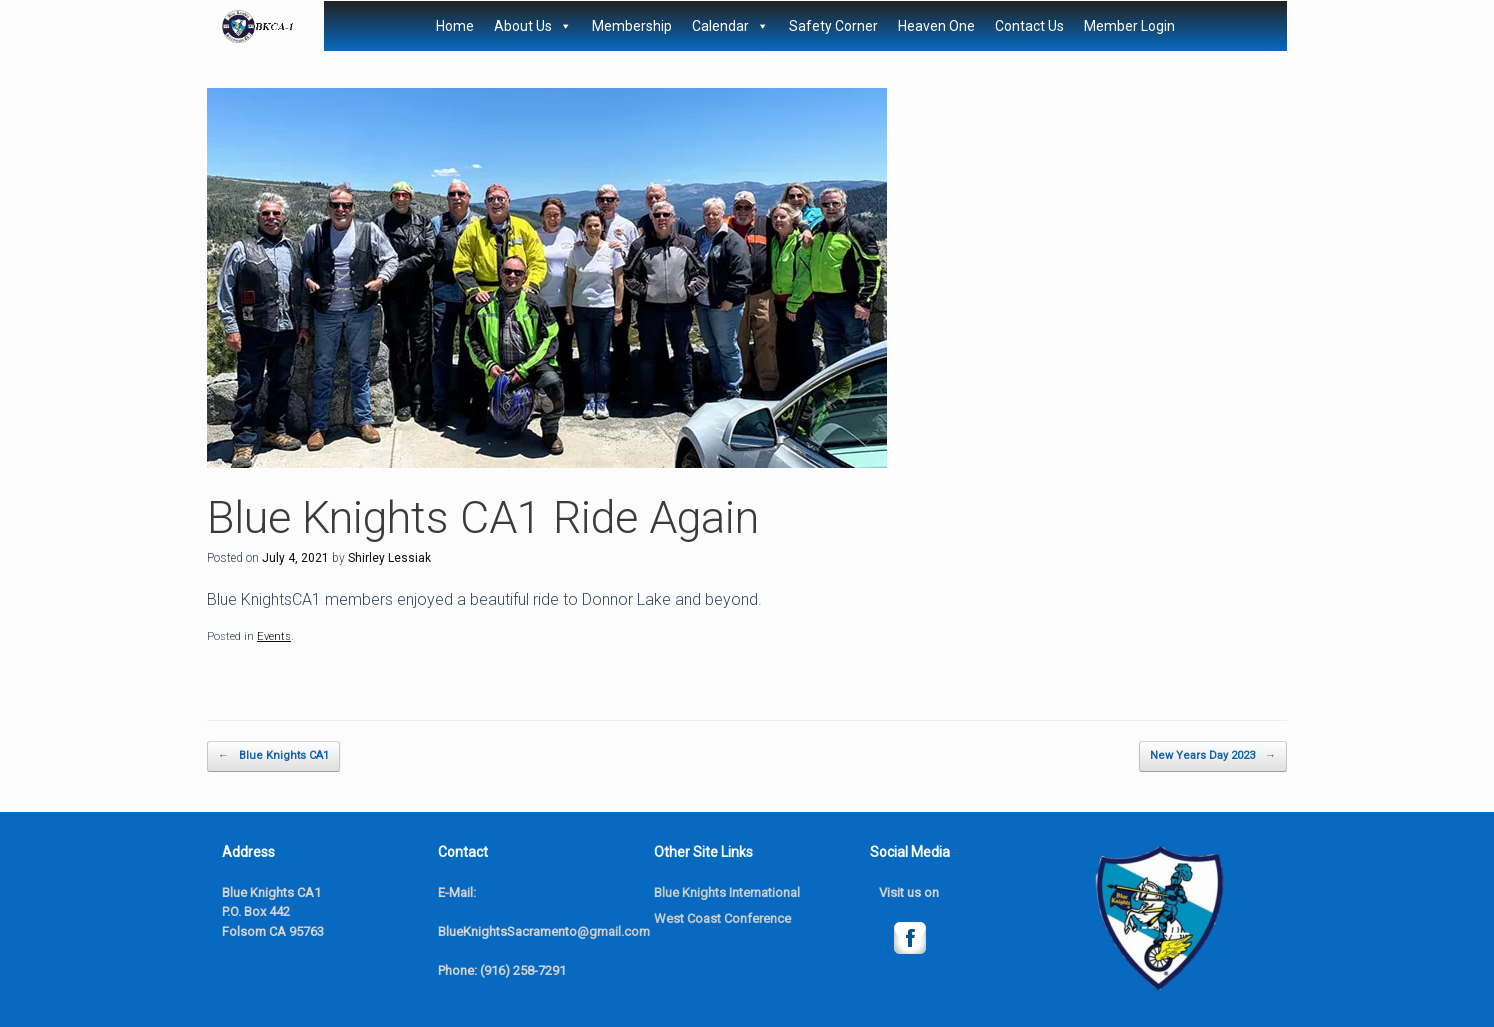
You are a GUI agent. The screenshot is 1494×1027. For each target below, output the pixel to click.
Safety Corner (833, 26)
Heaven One (936, 26)
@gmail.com (613, 931)
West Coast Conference (722, 918)
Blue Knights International (727, 892)
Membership (632, 26)
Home (455, 26)
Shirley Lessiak (389, 558)
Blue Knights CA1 (273, 756)
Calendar (730, 26)
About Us (533, 26)
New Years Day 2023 (1213, 756)
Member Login (1129, 26)
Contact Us (1029, 26)
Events (274, 636)
